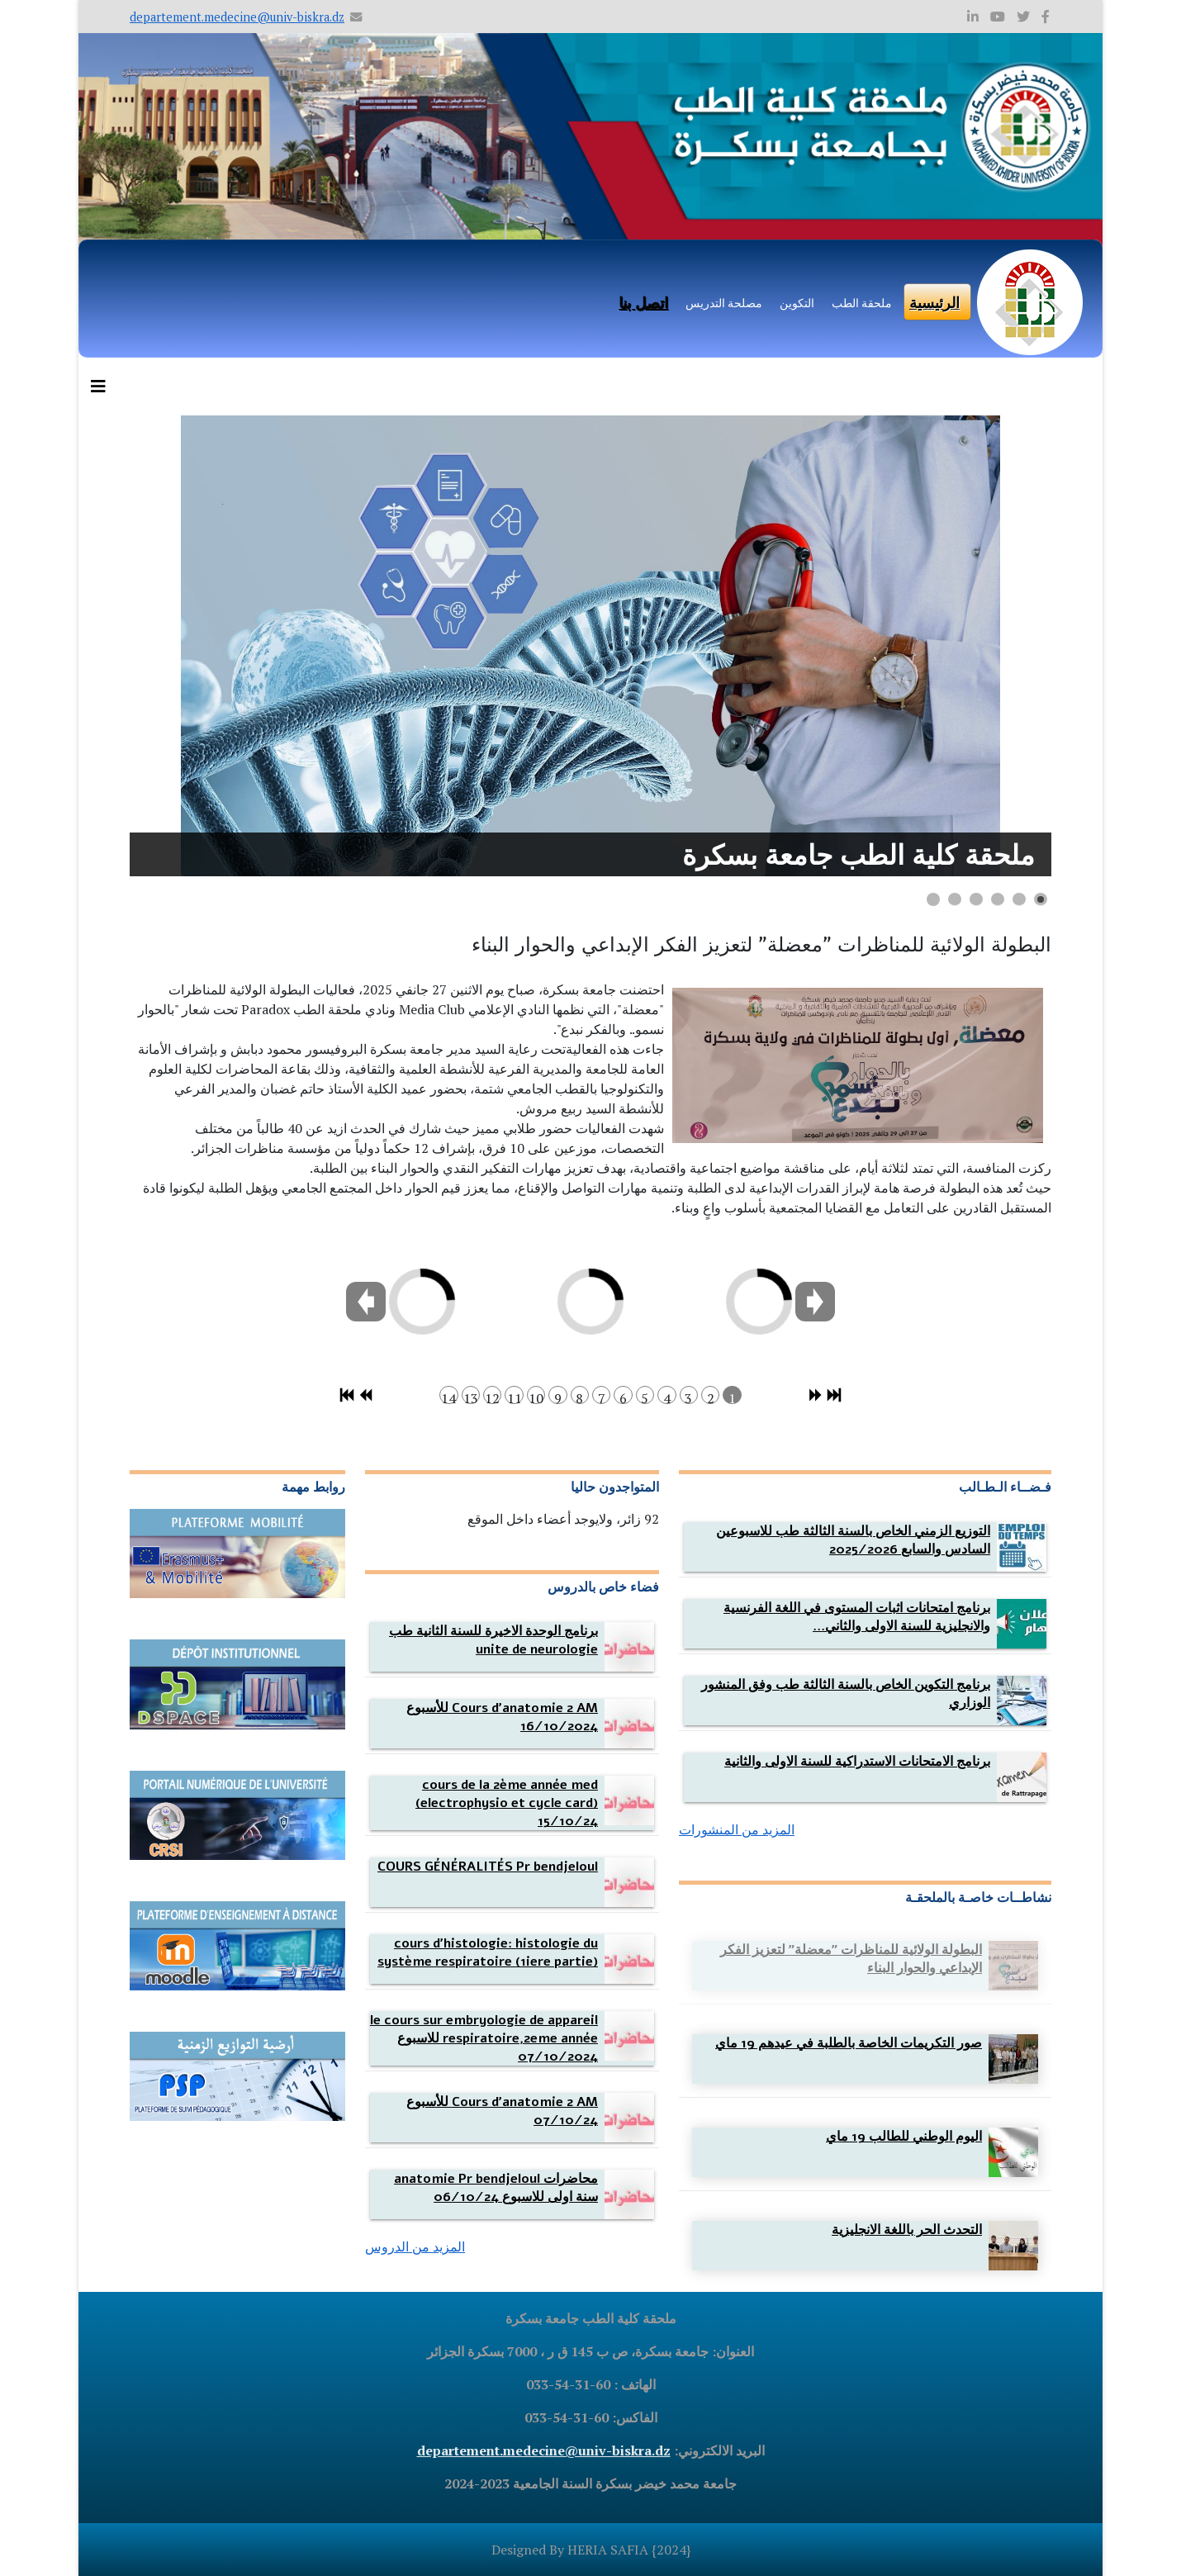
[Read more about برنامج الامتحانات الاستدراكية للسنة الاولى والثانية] (857, 1762)
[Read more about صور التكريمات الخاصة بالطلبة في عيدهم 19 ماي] (848, 2043)
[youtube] (997, 16)
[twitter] (1023, 16)
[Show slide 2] (1019, 899)
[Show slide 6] (933, 899)
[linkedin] (973, 16)
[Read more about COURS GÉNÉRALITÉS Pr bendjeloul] (487, 1866)
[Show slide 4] (976, 899)
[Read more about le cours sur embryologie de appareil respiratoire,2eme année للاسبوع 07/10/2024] (484, 2038)
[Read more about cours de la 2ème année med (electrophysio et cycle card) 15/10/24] (506, 1803)
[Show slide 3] (997, 899)
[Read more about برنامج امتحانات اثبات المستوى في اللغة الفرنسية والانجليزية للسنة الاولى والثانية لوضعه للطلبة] (856, 1617)
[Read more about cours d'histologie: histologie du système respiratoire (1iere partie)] (487, 1952)
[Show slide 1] (1040, 899)
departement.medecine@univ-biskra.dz (237, 17)
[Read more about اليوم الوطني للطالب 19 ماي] (904, 2137)
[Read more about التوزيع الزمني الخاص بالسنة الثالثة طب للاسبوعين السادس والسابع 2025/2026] (853, 1540)
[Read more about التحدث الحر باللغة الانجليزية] (907, 2230)
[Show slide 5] (954, 899)
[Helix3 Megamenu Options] (102, 386)
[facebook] (1045, 16)
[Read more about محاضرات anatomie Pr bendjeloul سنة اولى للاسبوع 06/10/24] (496, 2188)
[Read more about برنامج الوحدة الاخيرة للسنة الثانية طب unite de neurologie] (493, 1640)
